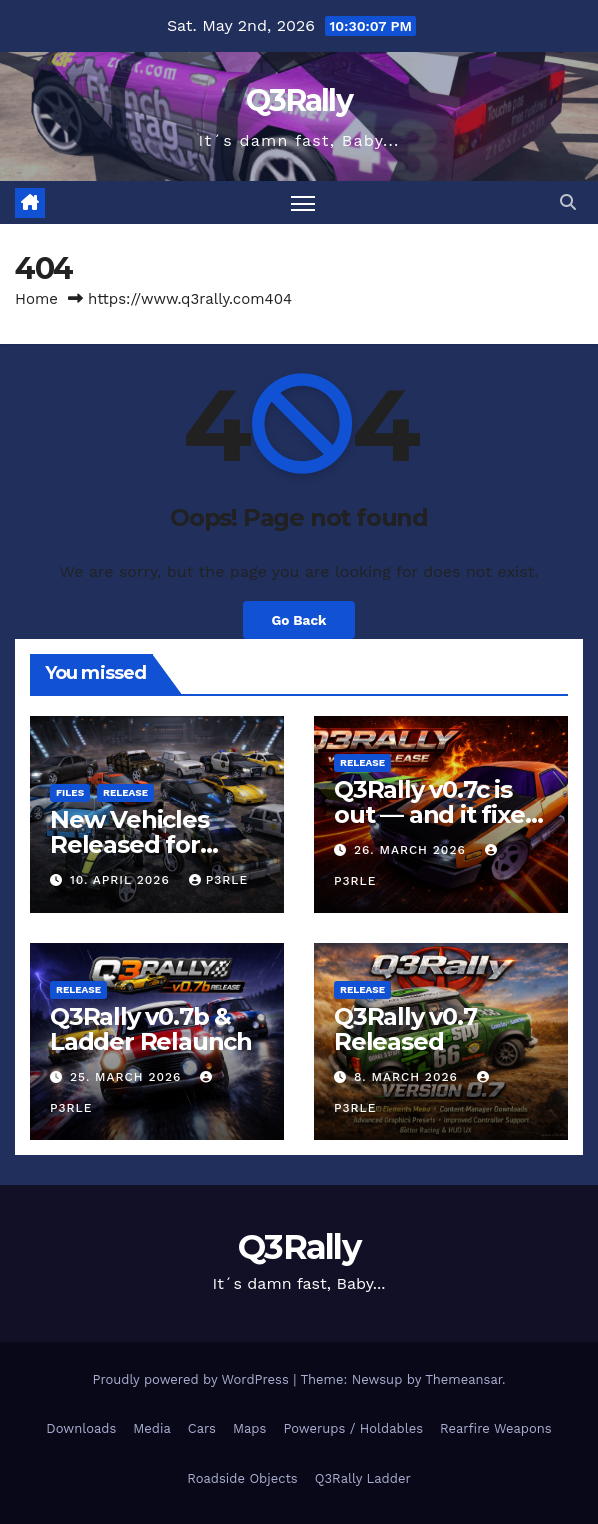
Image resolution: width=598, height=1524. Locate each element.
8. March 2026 (408, 1077)
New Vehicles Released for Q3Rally (129, 844)
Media (151, 1428)
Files (70, 792)
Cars (202, 1428)
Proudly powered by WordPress (192, 1379)
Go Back (298, 620)
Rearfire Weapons (496, 1428)
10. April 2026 (122, 880)
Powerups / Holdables (353, 1428)
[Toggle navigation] (303, 202)
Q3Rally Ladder (363, 1478)
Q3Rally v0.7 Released (405, 1029)
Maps (249, 1428)
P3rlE (218, 880)
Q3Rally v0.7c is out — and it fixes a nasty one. (435, 814)
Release (125, 792)
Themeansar (463, 1379)
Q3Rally (299, 100)
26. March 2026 (412, 850)
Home (36, 299)
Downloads (81, 1428)
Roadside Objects (242, 1478)
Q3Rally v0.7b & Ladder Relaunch (151, 1029)
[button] (568, 202)
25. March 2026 (128, 1077)
